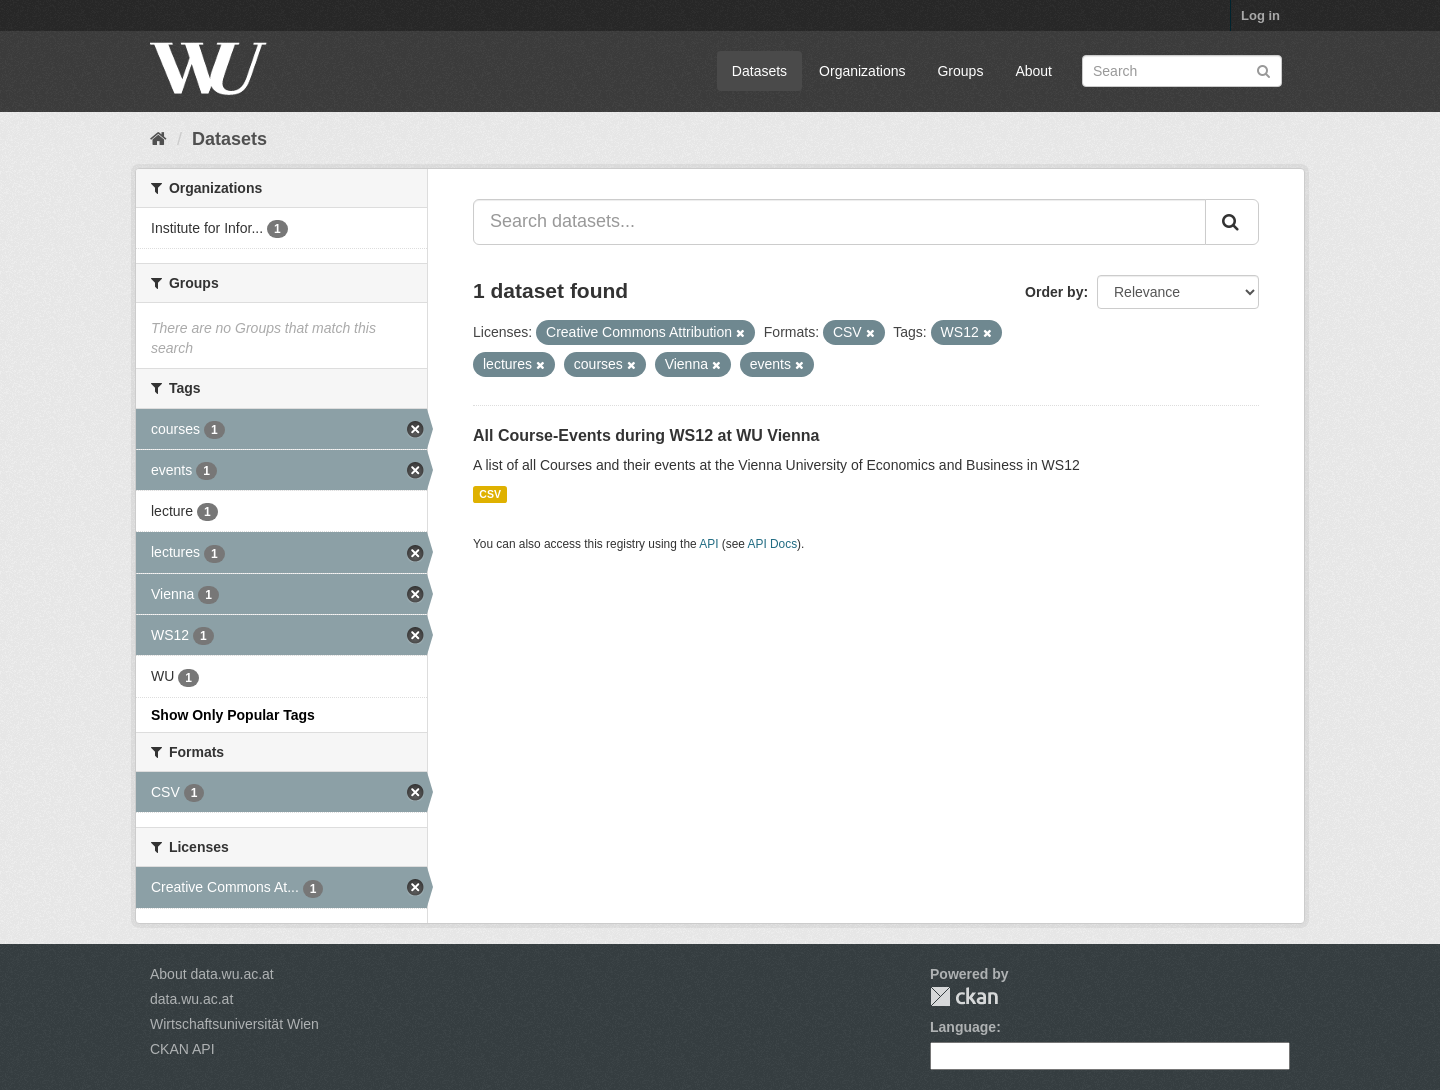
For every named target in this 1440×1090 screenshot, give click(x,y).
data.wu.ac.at (191, 999)
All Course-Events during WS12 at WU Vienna (646, 435)
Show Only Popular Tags (233, 715)
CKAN (964, 996)
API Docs (773, 544)
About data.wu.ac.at (212, 974)
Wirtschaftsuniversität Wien (234, 1024)
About (1033, 71)
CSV (490, 494)
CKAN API (182, 1049)
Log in (1260, 15)
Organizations (862, 71)
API (708, 544)
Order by (1054, 292)
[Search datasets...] (839, 222)
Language (963, 1027)
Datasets (759, 71)
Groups (960, 71)
